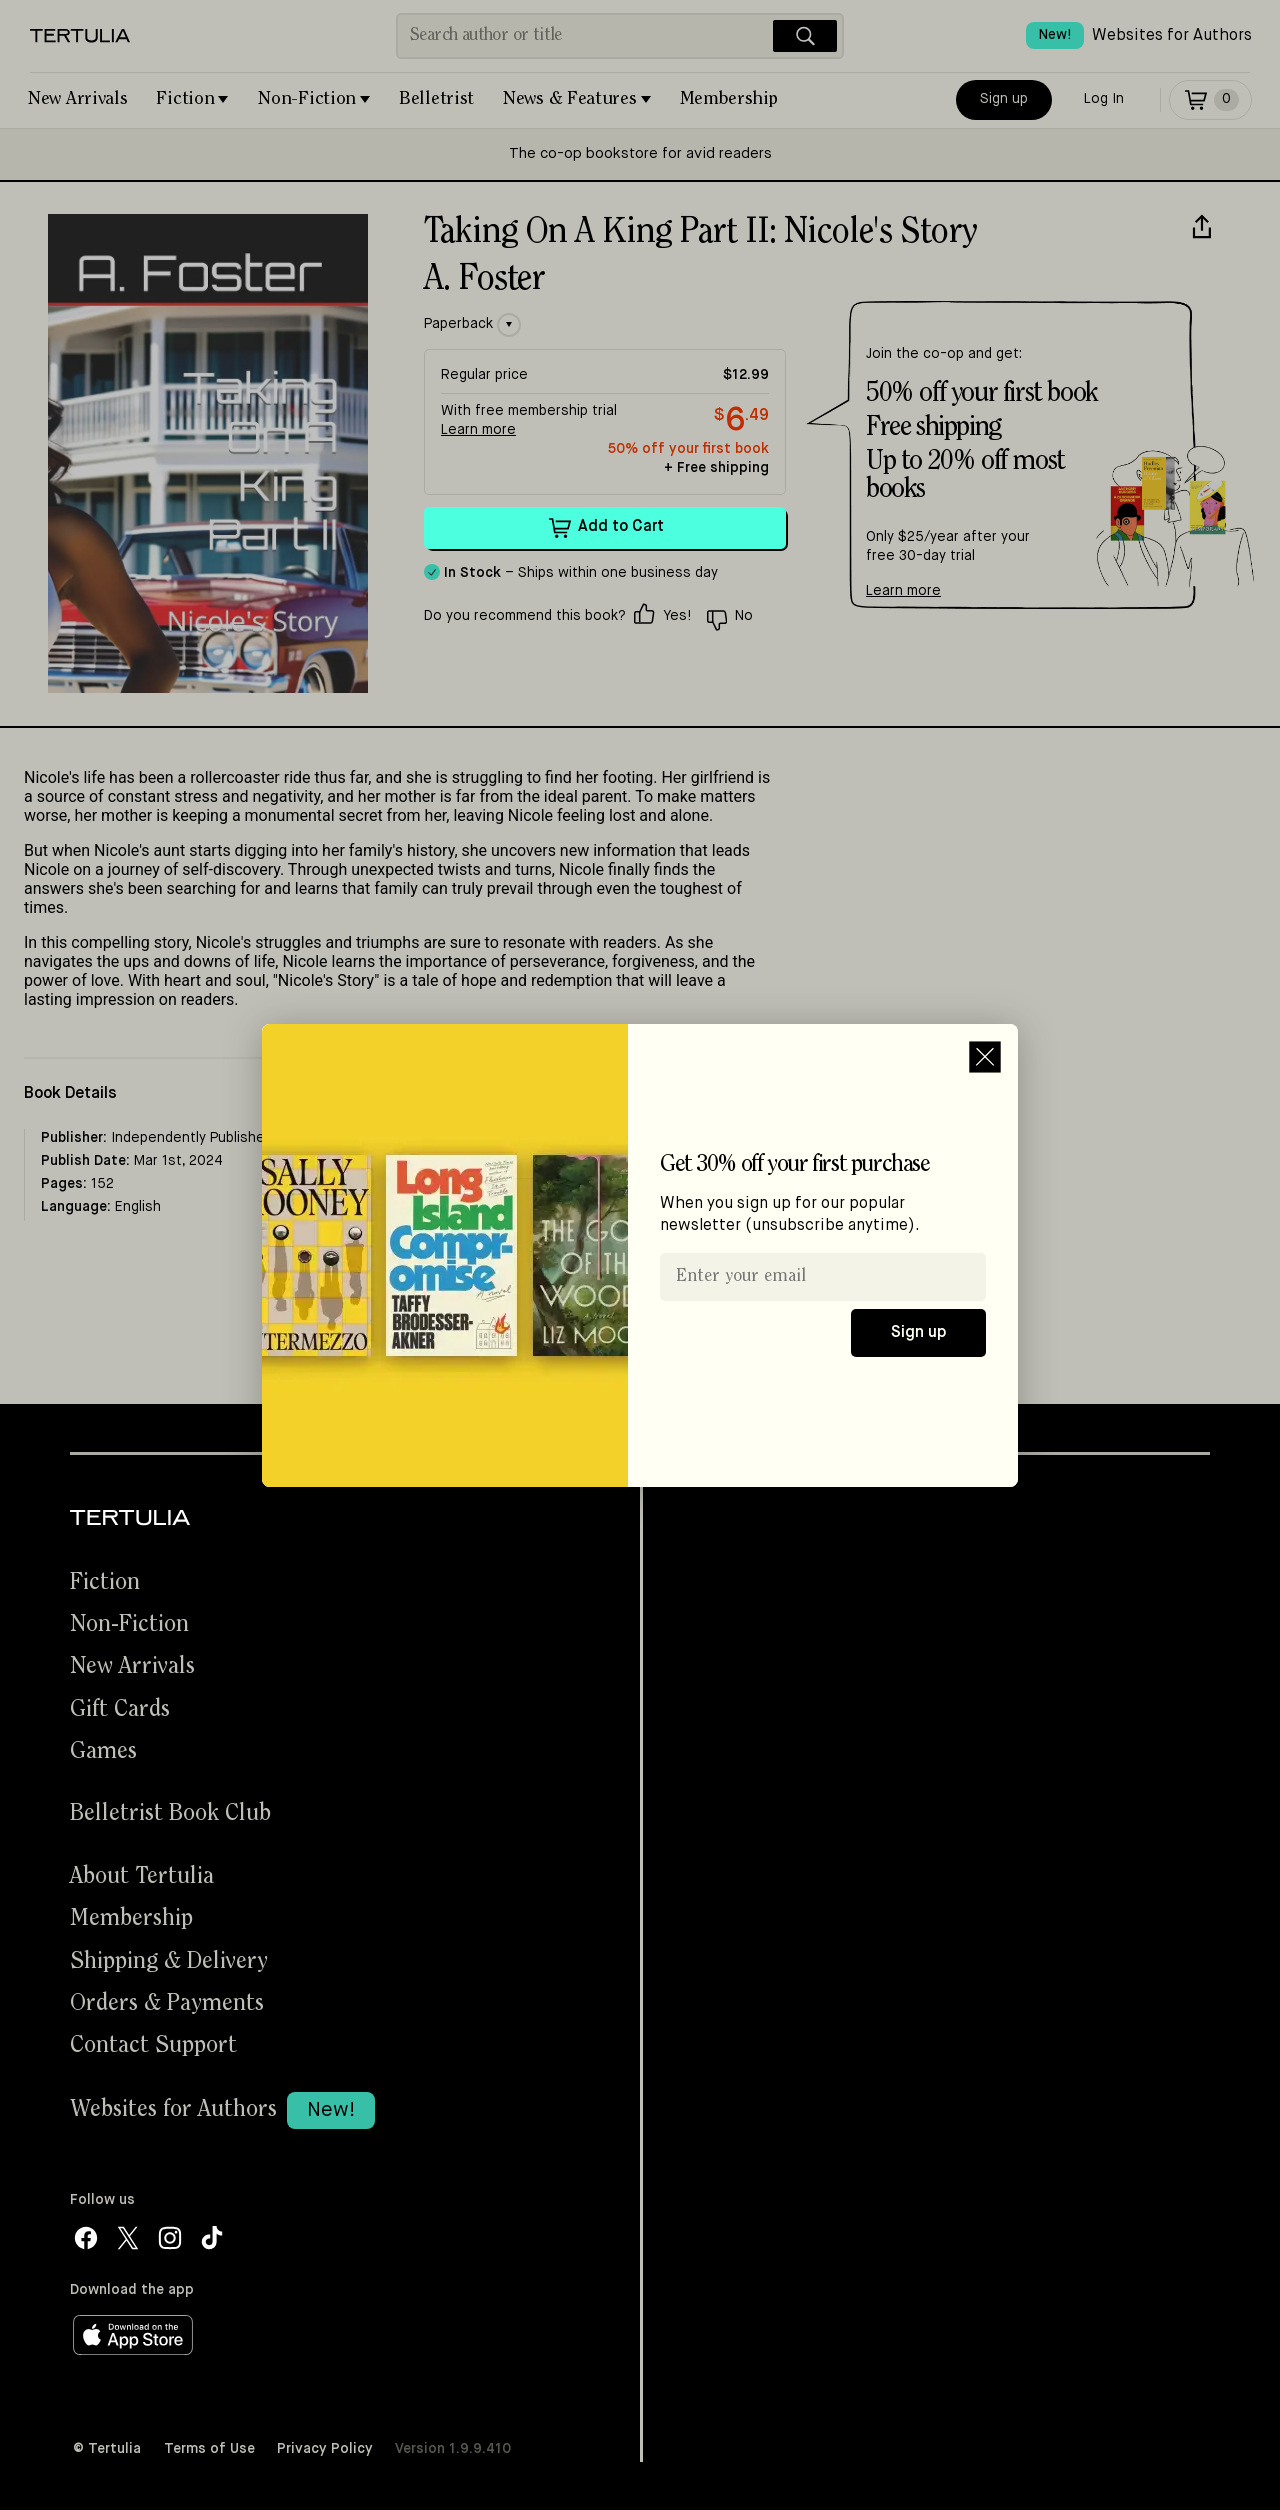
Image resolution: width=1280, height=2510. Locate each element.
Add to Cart (605, 528)
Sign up (918, 1333)
